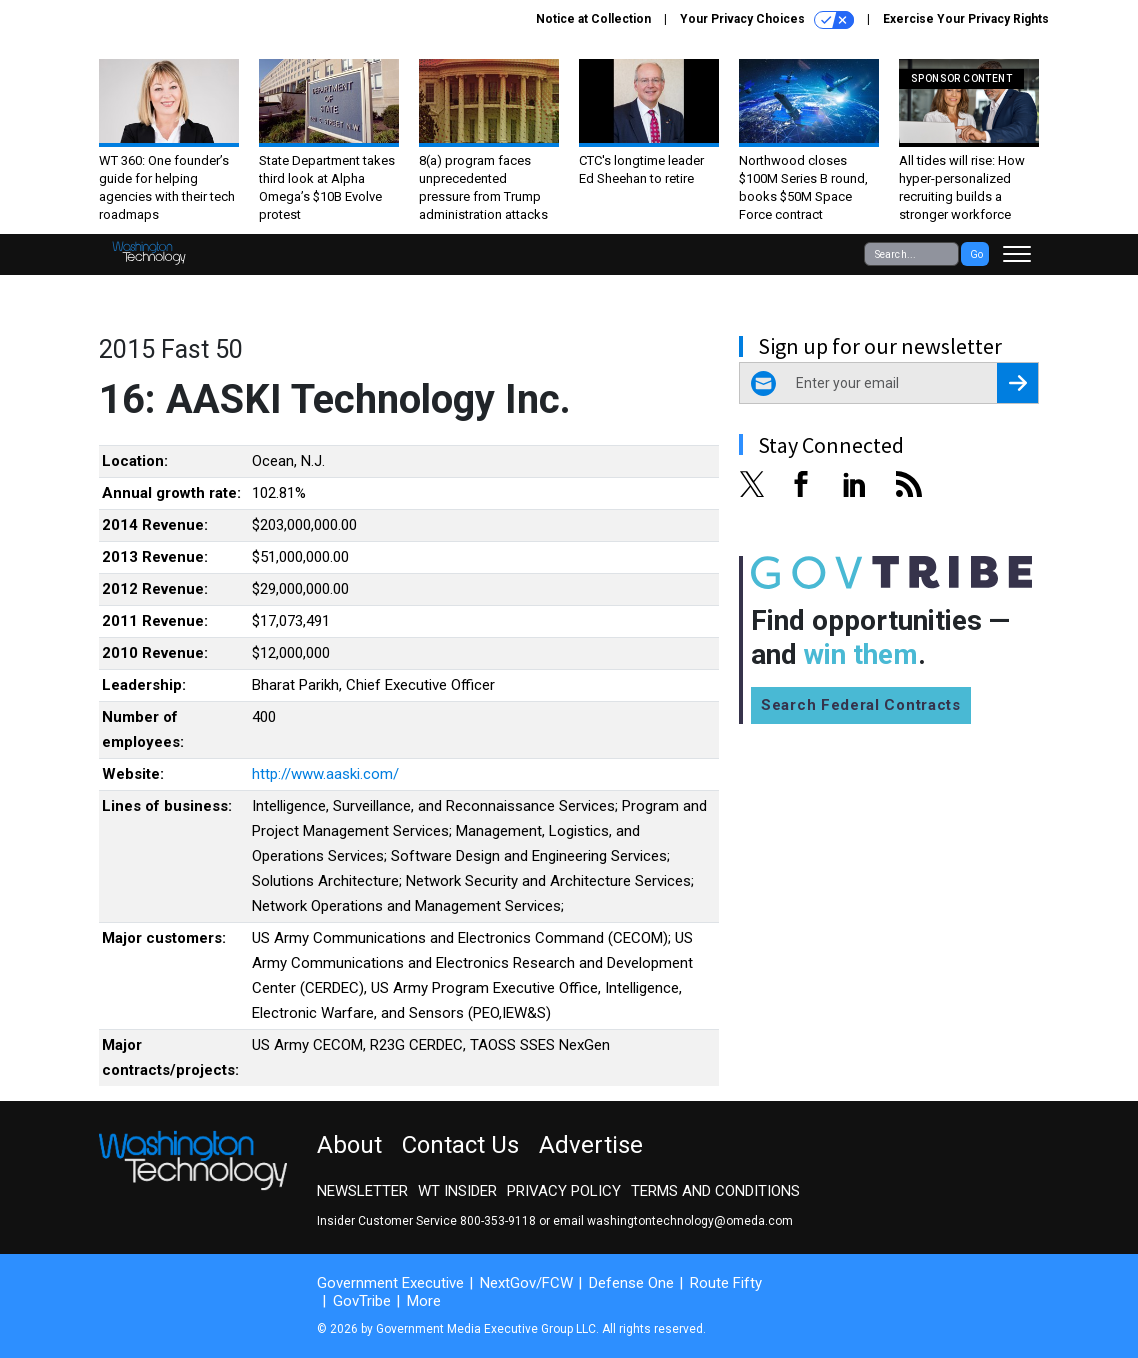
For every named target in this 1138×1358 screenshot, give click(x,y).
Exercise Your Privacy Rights (966, 19)
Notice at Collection (593, 19)
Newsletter (362, 1191)
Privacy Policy (564, 1191)
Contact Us (460, 1145)
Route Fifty (726, 1283)
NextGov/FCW (526, 1283)
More (424, 1301)
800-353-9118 (498, 1221)
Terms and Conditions (715, 1191)
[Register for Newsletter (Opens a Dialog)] (1017, 383)
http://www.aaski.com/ (325, 774)
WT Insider (457, 1191)
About (349, 1145)
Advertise (591, 1145)
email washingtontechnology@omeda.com (673, 1221)
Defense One (631, 1283)
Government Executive (390, 1283)
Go (976, 254)
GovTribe (362, 1301)
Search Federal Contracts (861, 705)
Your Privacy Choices (767, 20)
